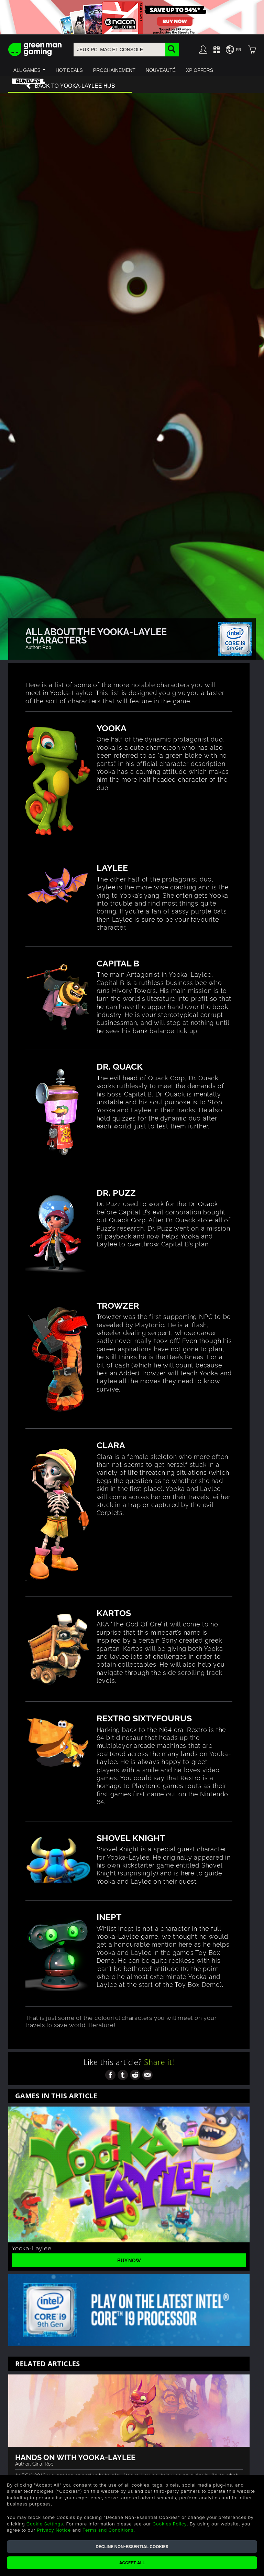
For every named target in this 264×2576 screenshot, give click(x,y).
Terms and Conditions (107, 2530)
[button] (29, 70)
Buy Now (129, 2260)
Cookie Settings (44, 2523)
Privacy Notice (54, 2530)
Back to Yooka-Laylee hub (70, 86)
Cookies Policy (170, 2523)
